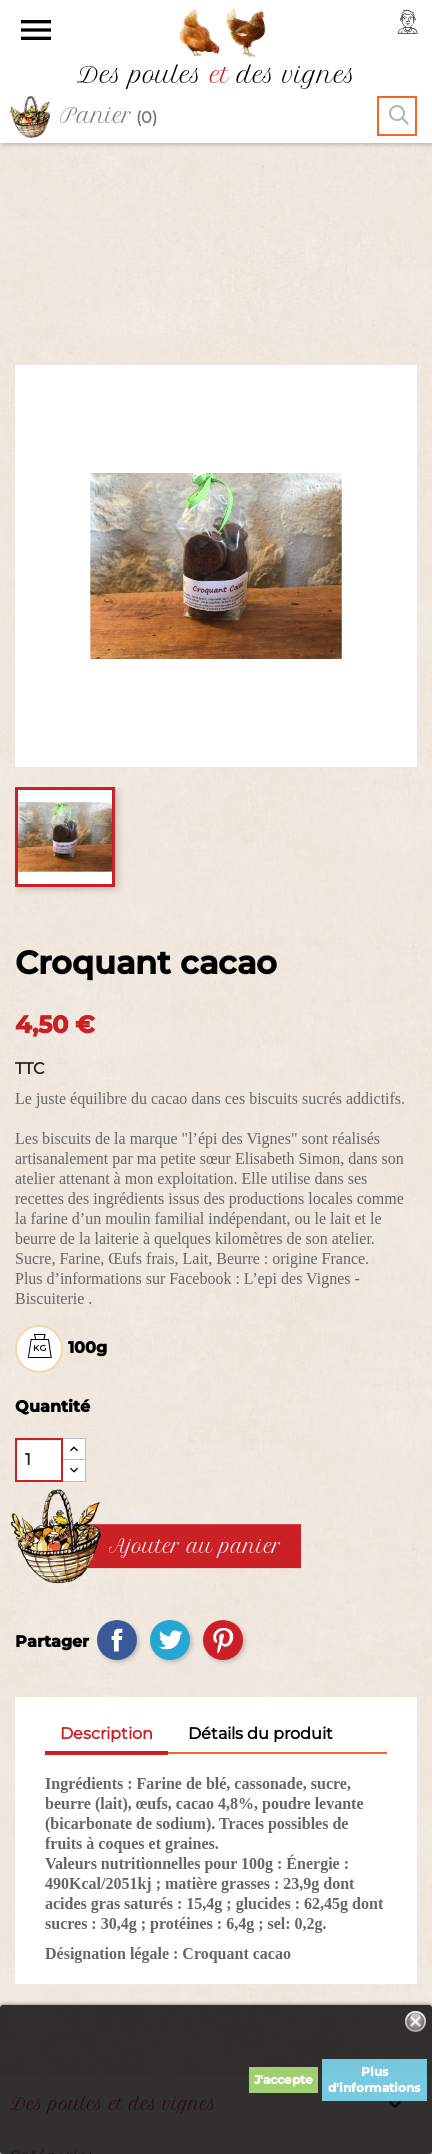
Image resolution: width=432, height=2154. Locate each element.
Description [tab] (106, 1542)
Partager (117, 1449)
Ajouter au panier (195, 1356)
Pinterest (223, 1449)
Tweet (170, 1449)
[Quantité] (39, 1269)
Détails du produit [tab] (260, 1542)
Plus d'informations (374, 2079)
